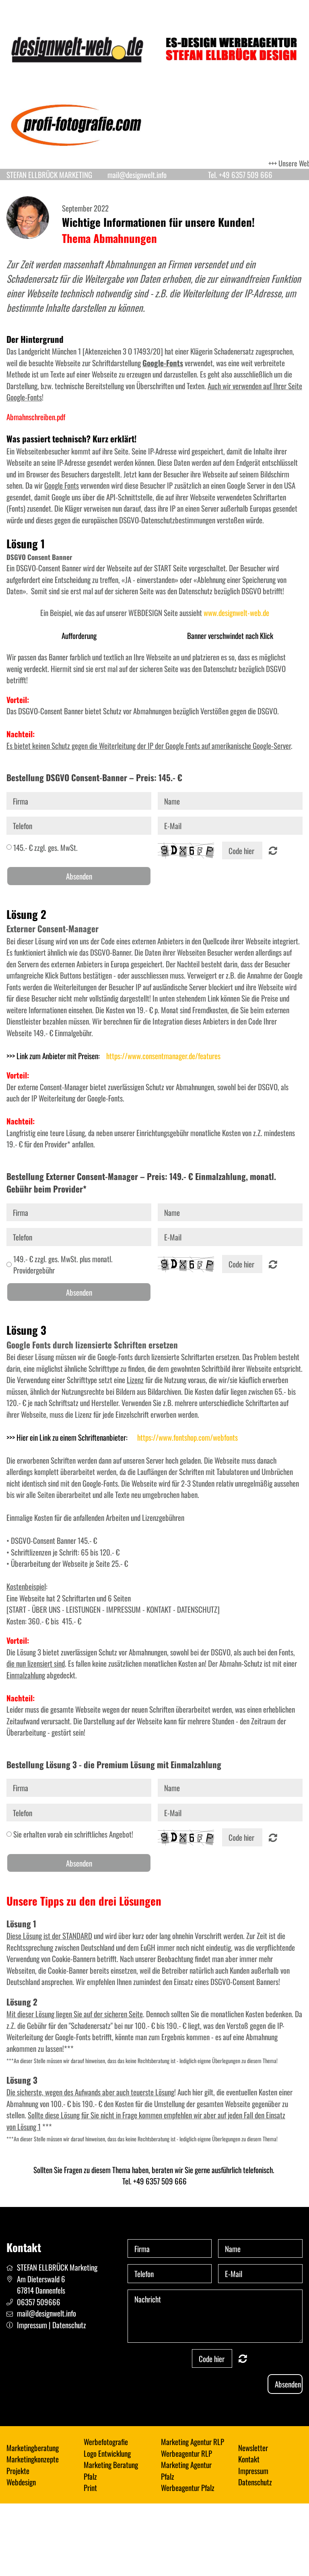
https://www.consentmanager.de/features (163, 1055)
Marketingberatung (32, 2447)
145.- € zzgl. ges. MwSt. (45, 847)
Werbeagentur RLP (186, 2453)
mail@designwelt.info (46, 2313)
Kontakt (249, 2458)
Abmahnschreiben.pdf (35, 416)
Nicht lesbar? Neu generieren (273, 850)
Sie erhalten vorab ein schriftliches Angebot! (73, 1834)
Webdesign (21, 2481)
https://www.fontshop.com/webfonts (187, 1437)
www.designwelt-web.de (236, 612)
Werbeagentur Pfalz (187, 2487)
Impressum (32, 2324)
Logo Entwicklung (107, 2453)
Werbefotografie (106, 2441)
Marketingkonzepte (32, 2458)
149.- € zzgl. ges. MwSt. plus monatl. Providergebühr (63, 1264)
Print (90, 2487)
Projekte (17, 2470)
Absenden (79, 875)
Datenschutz (69, 2324)
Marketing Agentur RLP (192, 2441)
